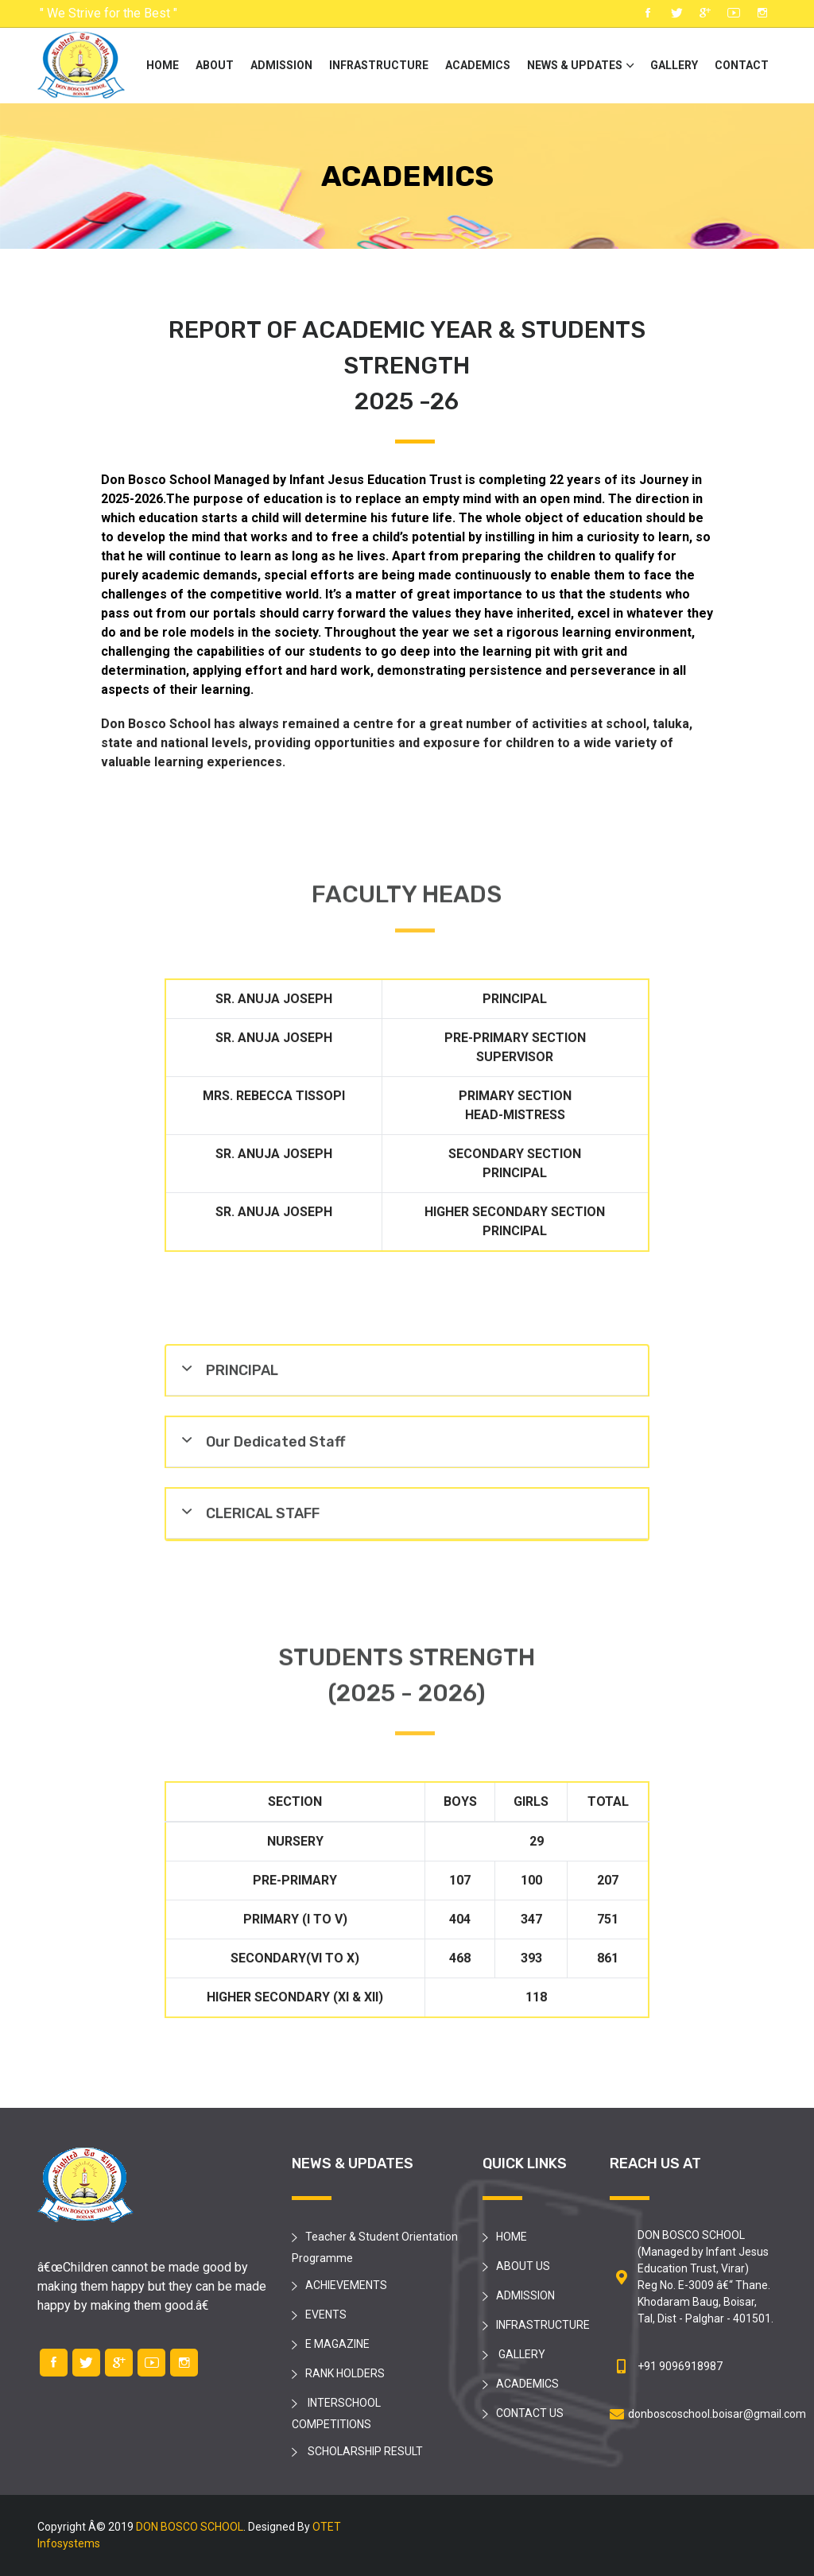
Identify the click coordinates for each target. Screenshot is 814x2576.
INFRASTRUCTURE (378, 65)
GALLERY (674, 65)
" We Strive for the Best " (108, 13)
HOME (162, 65)
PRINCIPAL (242, 1379)
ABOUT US (523, 2266)
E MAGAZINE (337, 2344)
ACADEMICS (477, 65)
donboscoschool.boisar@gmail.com (717, 2413)
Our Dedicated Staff (275, 1450)
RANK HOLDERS (345, 2373)
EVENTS (326, 2314)
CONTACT (742, 65)
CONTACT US (530, 2413)
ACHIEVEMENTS (346, 2285)
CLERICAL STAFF (263, 1522)
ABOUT (215, 65)
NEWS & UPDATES (574, 65)
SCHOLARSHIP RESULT (364, 2451)
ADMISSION (281, 65)
